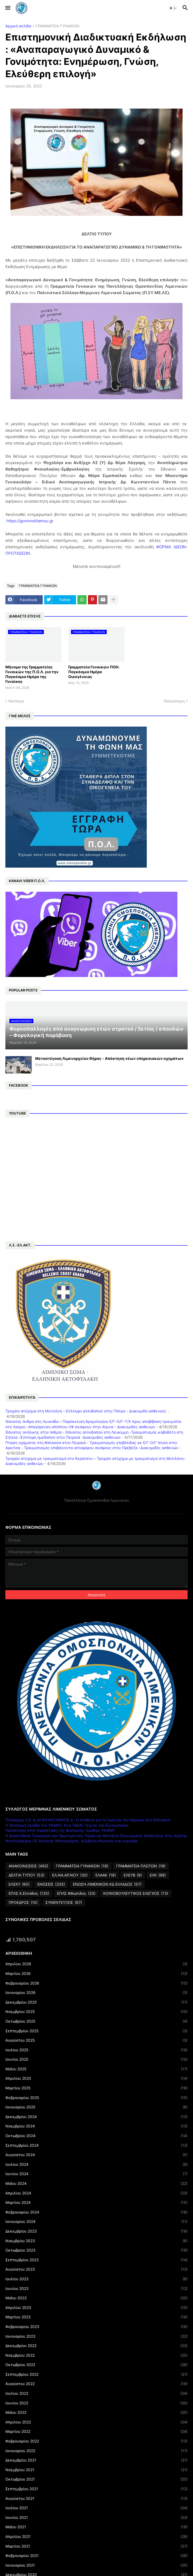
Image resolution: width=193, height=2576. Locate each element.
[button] (7, 8)
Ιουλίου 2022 (96, 2393)
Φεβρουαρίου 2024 (96, 2212)
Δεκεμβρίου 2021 (96, 2460)
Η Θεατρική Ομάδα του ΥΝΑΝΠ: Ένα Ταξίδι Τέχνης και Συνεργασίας (67, 1825)
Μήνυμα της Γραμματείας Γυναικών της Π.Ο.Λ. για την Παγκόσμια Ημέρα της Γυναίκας (32, 674)
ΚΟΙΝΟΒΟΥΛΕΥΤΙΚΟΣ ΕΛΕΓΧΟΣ (135, 1893)
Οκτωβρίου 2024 (96, 2135)
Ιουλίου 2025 (96, 2050)
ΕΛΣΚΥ (19, 1884)
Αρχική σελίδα (18, 26)
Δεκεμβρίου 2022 (96, 2345)
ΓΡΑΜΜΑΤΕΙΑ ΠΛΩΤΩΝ (141, 1866)
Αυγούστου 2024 (96, 2154)
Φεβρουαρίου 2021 (96, 2555)
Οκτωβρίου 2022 (96, 2364)
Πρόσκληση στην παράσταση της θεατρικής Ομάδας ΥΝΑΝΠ (60, 1830)
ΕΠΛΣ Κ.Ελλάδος (29, 1893)
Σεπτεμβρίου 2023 (96, 2260)
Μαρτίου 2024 (96, 2202)
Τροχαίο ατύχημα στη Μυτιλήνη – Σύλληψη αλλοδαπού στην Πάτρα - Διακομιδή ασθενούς (85, 1411)
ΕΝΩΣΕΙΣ (51, 1884)
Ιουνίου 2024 (96, 2174)
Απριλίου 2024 (96, 2193)
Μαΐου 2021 (96, 2527)
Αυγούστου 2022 (96, 2383)
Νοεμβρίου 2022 (96, 2355)
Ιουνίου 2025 (96, 2059)
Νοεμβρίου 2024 (96, 2126)
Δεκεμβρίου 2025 (96, 2002)
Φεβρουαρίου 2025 (96, 2097)
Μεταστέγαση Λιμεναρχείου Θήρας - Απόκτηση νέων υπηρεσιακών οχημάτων (109, 1058)
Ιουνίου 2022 (96, 2403)
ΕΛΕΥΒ (133, 1875)
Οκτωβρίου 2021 (96, 2479)
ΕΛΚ (158, 1875)
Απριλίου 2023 (96, 2307)
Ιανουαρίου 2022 (96, 2450)
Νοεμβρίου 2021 (96, 2470)
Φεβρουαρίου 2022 (96, 2441)
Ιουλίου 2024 (96, 2164)
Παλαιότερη (174, 701)
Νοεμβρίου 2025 (96, 2011)
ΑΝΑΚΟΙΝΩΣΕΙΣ (28, 1866)
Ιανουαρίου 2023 (96, 2336)
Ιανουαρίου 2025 (96, 2107)
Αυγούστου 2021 (96, 2498)
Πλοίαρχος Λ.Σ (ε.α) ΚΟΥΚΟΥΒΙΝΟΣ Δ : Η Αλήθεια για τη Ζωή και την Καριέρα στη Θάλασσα (87, 1820)
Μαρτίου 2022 (96, 2431)
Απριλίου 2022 (96, 2422)
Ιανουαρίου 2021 (96, 2565)
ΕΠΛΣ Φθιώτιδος (76, 1893)
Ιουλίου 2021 (96, 2508)
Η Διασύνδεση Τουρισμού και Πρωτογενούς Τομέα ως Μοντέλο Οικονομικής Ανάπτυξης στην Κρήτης (96, 1835)
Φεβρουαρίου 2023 (96, 2326)
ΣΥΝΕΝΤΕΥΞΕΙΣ (63, 1902)
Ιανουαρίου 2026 (96, 1992)
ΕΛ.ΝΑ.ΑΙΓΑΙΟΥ (70, 1875)
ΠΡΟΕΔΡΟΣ (23, 1902)
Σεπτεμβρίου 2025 (96, 2031)
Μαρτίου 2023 (96, 2317)
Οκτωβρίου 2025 (96, 2021)
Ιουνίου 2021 (96, 2517)
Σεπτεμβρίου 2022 (96, 2374)
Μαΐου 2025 (96, 2069)
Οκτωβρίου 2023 (96, 2250)
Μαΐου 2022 (96, 2412)
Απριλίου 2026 (96, 1964)
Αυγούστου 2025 (96, 2040)
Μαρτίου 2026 (96, 1973)
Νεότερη (16, 701)
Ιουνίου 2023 (96, 2288)
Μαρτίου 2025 (96, 2088)
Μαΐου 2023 (96, 2298)
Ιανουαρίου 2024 (96, 2221)
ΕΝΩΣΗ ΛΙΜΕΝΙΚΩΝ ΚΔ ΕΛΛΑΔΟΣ (107, 1884)
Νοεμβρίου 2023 (96, 2241)
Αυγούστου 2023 (96, 2269)
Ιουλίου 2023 (96, 2279)
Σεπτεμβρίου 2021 (96, 2489)
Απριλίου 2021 (96, 2536)
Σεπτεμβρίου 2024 (96, 2145)
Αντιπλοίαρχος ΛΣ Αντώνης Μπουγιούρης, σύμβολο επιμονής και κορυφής (71, 1840)
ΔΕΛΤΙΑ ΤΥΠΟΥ (26, 1875)
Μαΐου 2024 (96, 2183)
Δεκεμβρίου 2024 (96, 2116)
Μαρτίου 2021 (96, 2546)
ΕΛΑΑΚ (105, 1875)
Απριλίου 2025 (96, 2078)
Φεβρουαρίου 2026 (96, 1983)
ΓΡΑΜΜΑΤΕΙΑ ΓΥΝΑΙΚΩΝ (57, 26)
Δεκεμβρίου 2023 (96, 2231)
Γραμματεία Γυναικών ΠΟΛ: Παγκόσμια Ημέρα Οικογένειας (93, 672)
